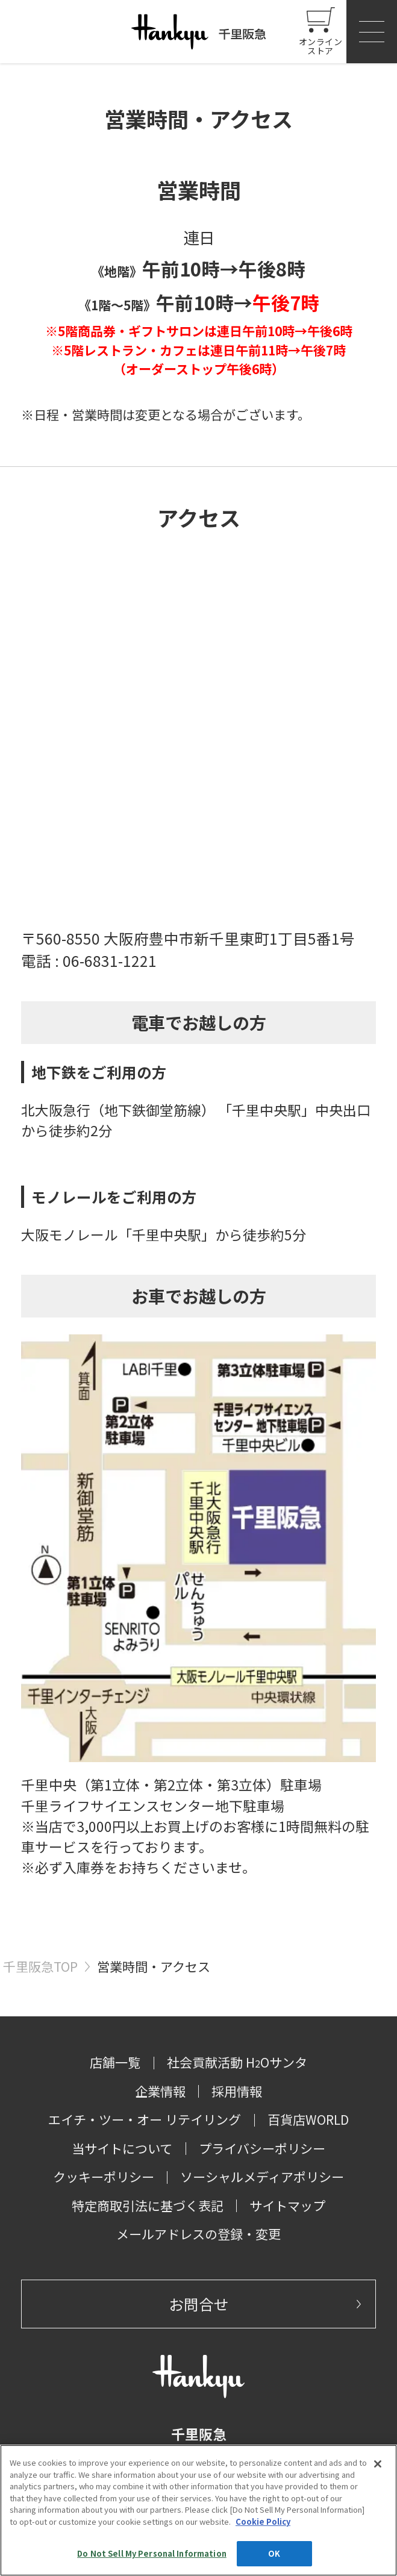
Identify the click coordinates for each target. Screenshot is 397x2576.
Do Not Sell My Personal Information (152, 2553)
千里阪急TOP (40, 1966)
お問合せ (199, 2304)
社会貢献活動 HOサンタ (237, 2062)
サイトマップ (287, 2205)
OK (274, 2553)
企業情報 (160, 2091)
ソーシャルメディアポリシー (262, 2177)
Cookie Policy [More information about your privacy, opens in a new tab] (263, 2521)
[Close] (377, 2464)
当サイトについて (122, 2148)
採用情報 (236, 2091)
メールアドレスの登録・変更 (198, 2234)
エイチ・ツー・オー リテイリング (144, 2119)
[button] (371, 31)
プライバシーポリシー (262, 2148)
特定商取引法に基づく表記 (148, 2205)
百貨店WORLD (308, 2119)
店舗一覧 (115, 2062)
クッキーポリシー (103, 2177)
